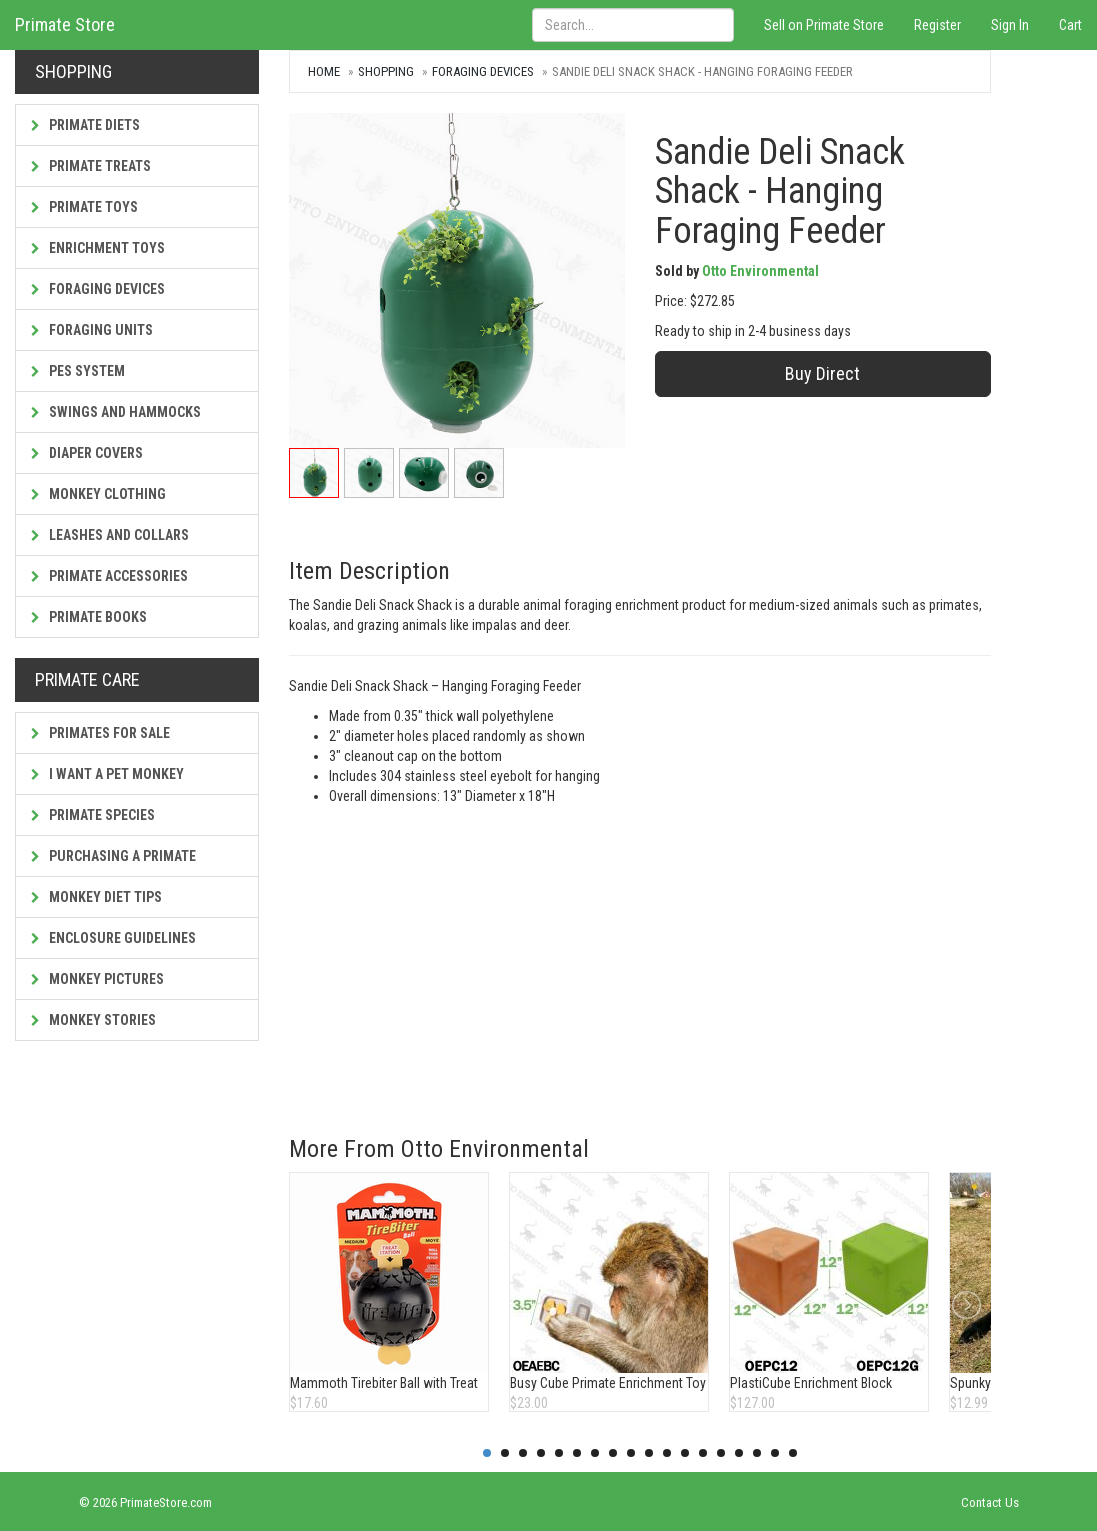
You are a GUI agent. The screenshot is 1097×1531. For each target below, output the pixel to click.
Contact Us (990, 1502)
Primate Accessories (109, 576)
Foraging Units (92, 330)
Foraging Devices (98, 289)
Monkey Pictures (97, 979)
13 (703, 1453)
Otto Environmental (760, 271)
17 (775, 1453)
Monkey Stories (93, 1020)
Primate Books (89, 617)
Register (937, 25)
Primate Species (93, 815)
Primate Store (65, 24)
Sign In (1010, 25)
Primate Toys (84, 207)
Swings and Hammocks (116, 412)
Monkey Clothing (98, 494)
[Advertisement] (639, 956)
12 (685, 1453)
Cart (1070, 25)
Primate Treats (91, 166)
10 (649, 1453)
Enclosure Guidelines (113, 938)
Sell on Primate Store (824, 25)
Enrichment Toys (98, 248)
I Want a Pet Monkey (107, 774)
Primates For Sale (100, 733)
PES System (78, 371)
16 (757, 1453)
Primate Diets (85, 125)
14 (721, 1453)
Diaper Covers (87, 453)
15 (739, 1453)
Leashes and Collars (110, 535)
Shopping (386, 71)
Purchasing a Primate (113, 856)
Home (324, 71)
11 (667, 1453)
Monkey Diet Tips (96, 897)
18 (793, 1453)
